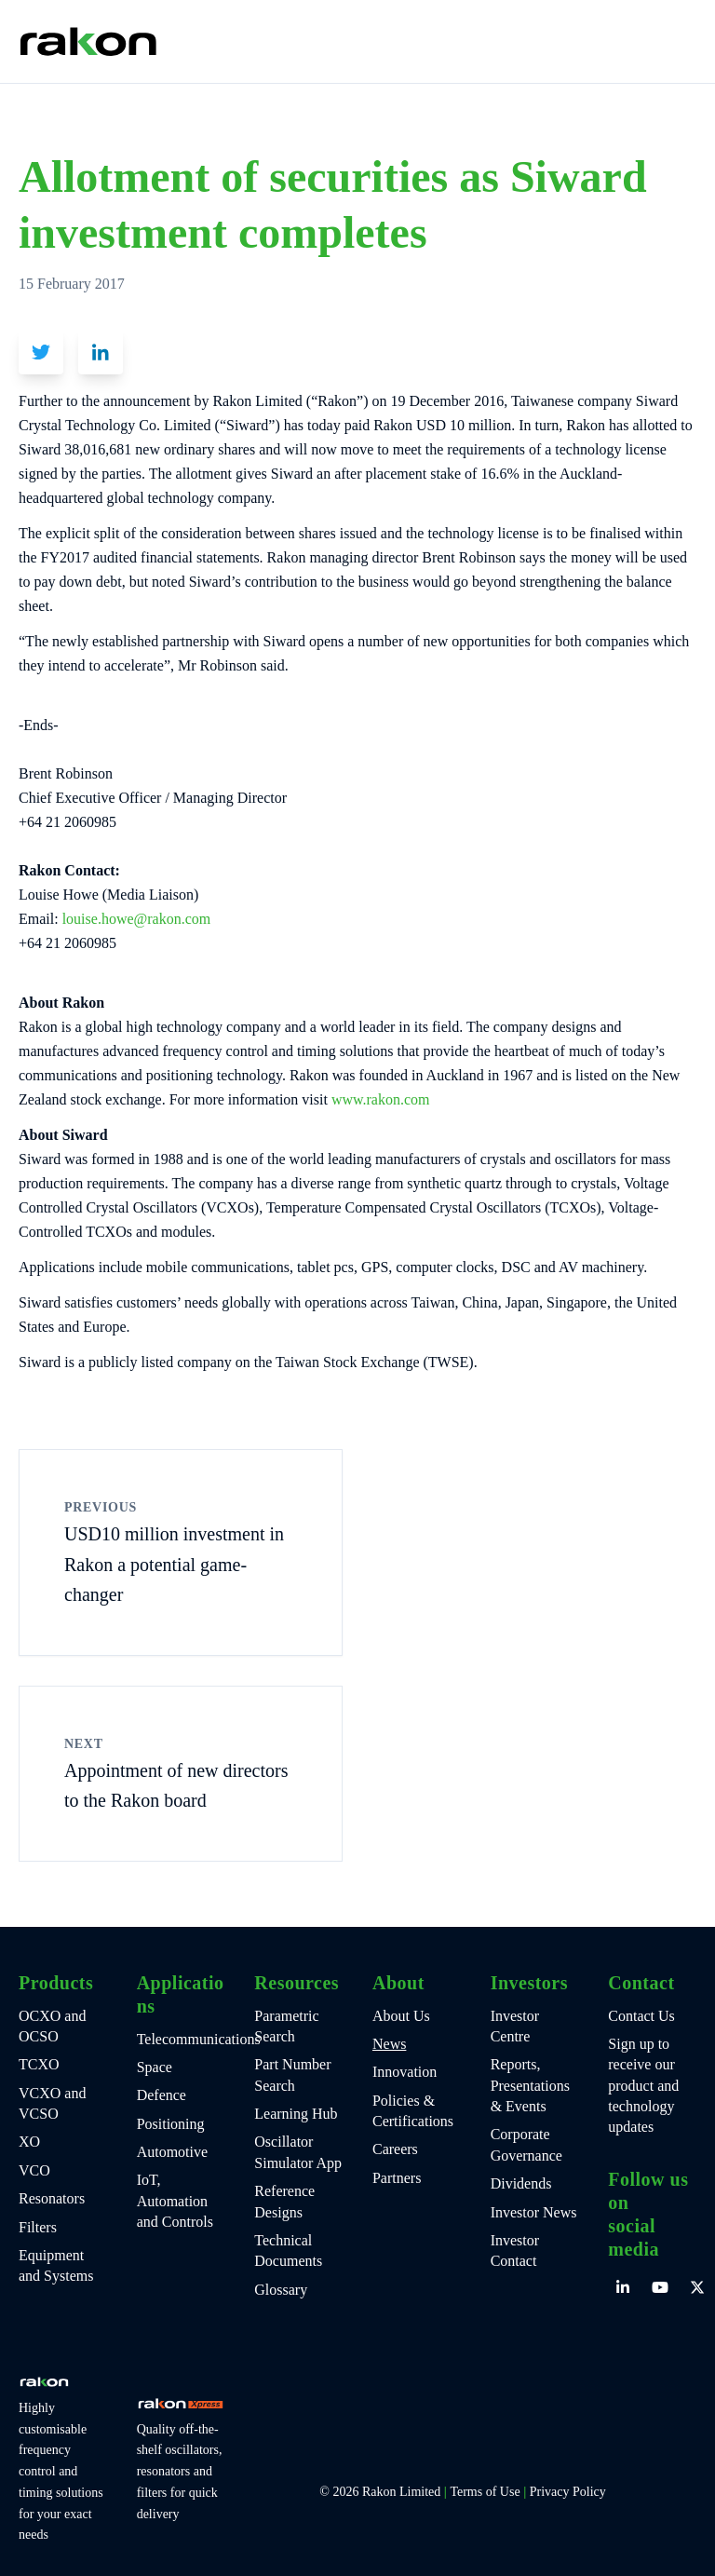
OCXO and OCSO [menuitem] (52, 2026)
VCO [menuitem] (34, 2170)
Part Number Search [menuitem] (292, 2074)
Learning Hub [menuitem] (295, 2114)
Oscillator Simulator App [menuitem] (298, 2152)
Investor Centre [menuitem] (515, 2026)
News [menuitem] (389, 2044)
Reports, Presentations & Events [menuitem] (530, 2085)
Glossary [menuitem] (280, 2290)
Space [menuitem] (154, 2067)
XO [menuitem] (29, 2141)
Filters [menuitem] (38, 2227)
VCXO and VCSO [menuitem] (52, 2103)
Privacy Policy (568, 2492)
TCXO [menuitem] (39, 2064)
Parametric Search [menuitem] (286, 2026)
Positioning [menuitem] (171, 2124)
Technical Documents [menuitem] (288, 2250)
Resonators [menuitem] (52, 2198)
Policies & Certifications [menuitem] (412, 2111)
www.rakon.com (380, 1099)
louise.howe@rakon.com (135, 919)
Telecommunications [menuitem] (181, 2039)
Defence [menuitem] (161, 2095)
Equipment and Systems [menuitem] (56, 2265)
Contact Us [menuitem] (641, 2016)
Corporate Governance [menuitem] (526, 2144)
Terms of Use (484, 2492)
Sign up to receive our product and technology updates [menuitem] (643, 2085)
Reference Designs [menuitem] (284, 2201)
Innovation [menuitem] (404, 2072)
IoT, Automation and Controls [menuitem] (175, 2201)
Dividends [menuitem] (521, 2183)
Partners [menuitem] (396, 2178)
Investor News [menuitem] (534, 2212)
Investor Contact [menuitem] (515, 2250)
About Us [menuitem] (401, 2016)
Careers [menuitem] (395, 2149)
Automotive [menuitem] (172, 2152)
